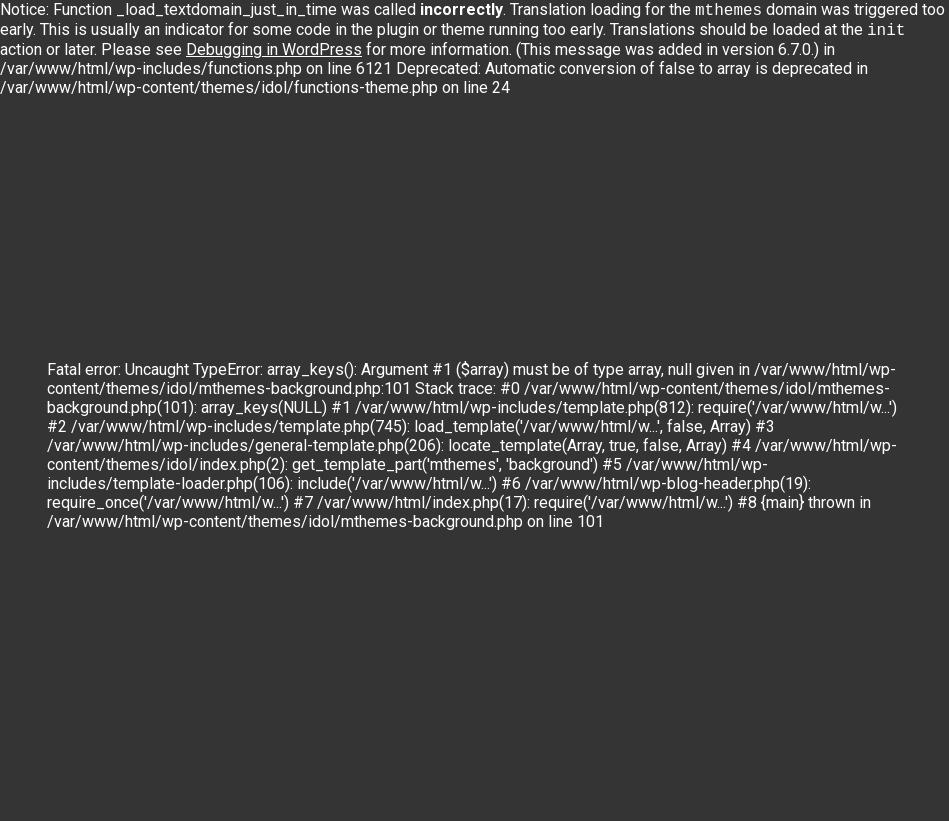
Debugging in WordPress (274, 53)
